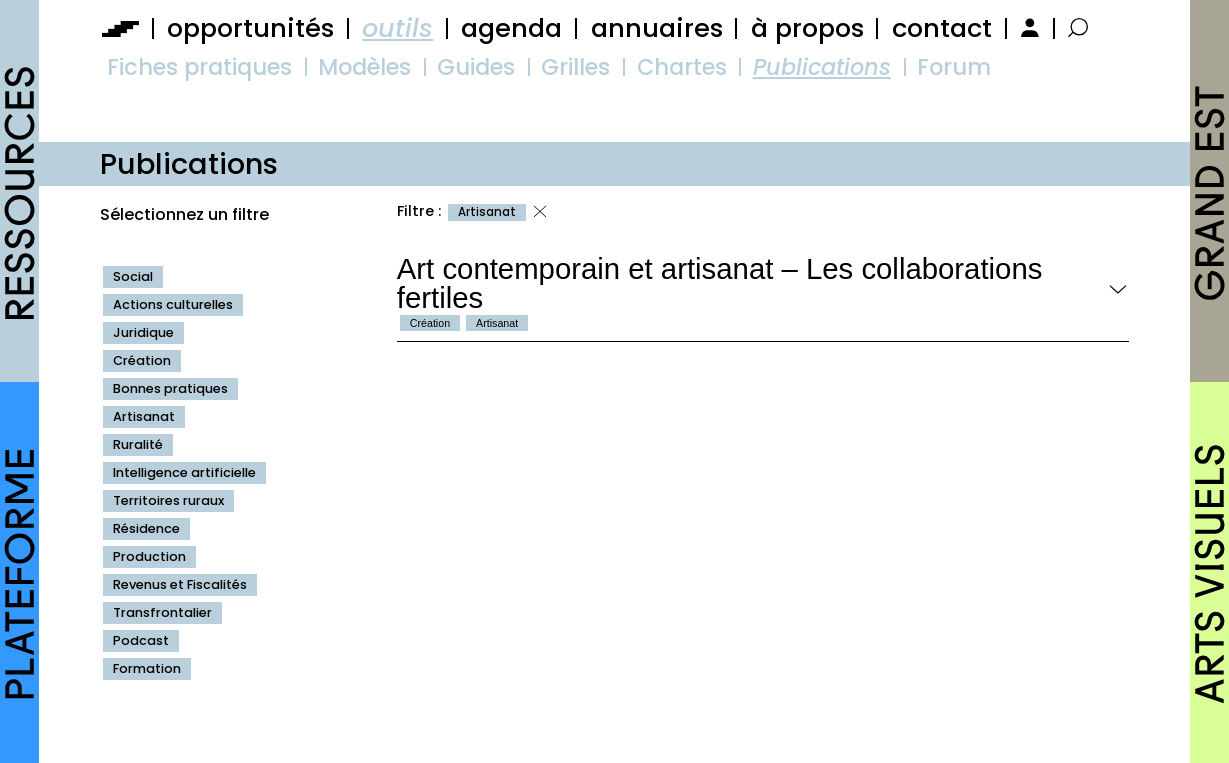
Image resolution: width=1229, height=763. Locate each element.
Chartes (682, 67)
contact (942, 28)
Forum (954, 67)
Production (149, 556)
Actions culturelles (173, 304)
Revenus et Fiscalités (180, 584)
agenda (511, 28)
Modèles (364, 67)
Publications (822, 67)
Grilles (575, 67)
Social (133, 276)
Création (142, 360)
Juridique (143, 332)
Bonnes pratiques (170, 388)
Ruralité (138, 444)
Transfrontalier (162, 612)
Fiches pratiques (199, 67)
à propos (807, 28)
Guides (476, 67)
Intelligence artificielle (184, 472)
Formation (147, 668)
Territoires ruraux (168, 500)
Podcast (141, 640)
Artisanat (144, 416)
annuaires (657, 28)
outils (397, 28)
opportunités (250, 28)
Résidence (146, 528)
